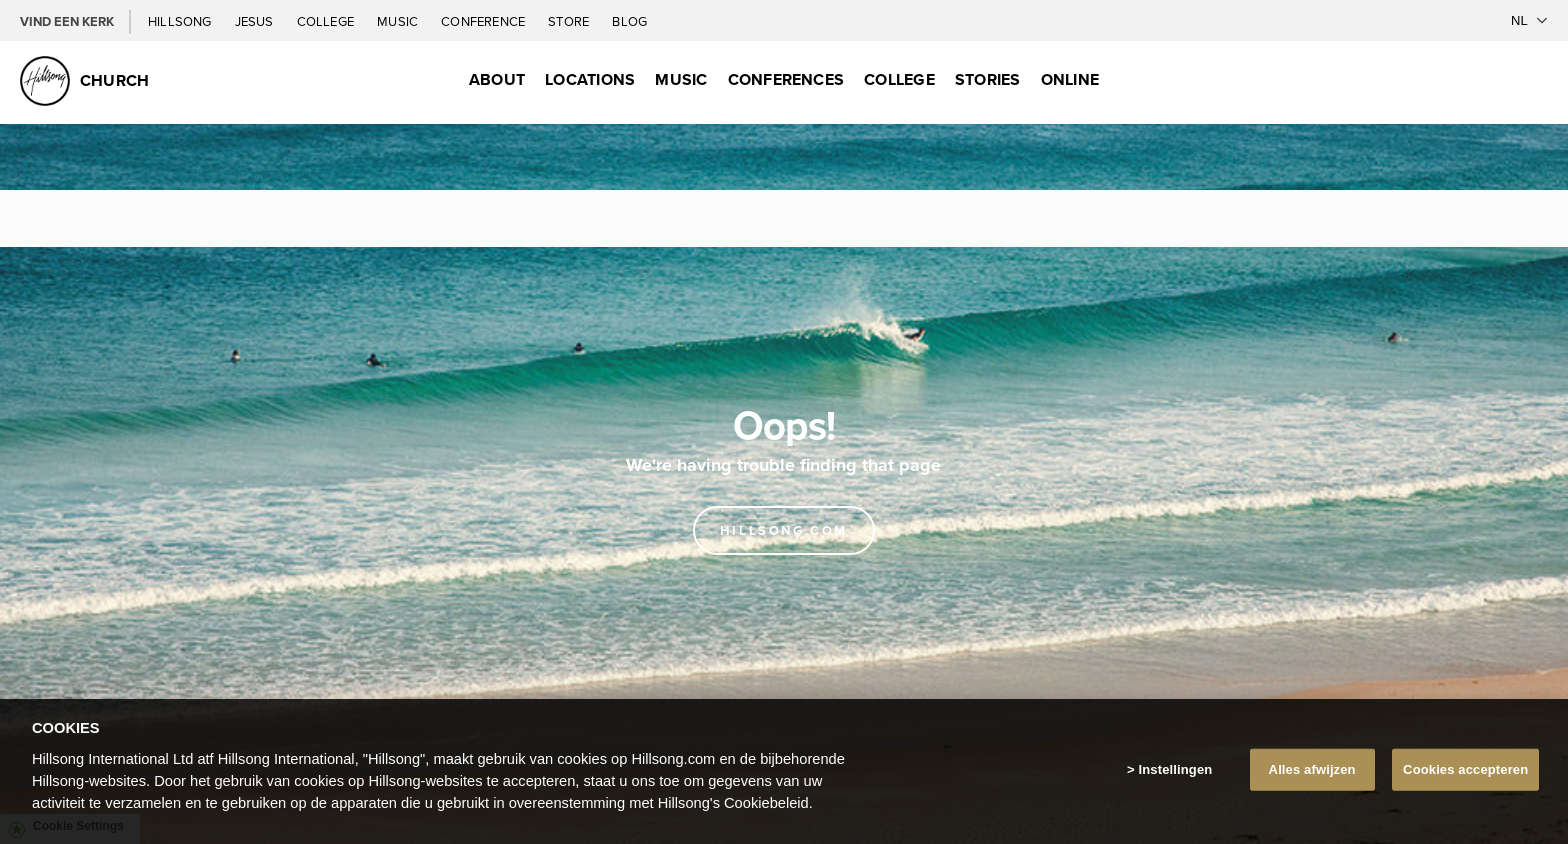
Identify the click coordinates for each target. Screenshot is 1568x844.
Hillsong (181, 21)
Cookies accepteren (1465, 769)
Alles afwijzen (1312, 769)
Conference (484, 21)
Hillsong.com (784, 530)
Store (570, 21)
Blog (629, 21)
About (497, 79)
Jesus (256, 21)
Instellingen (1176, 769)
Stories (988, 79)
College (327, 21)
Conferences (786, 79)
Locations (590, 79)
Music (399, 21)
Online (1070, 79)
